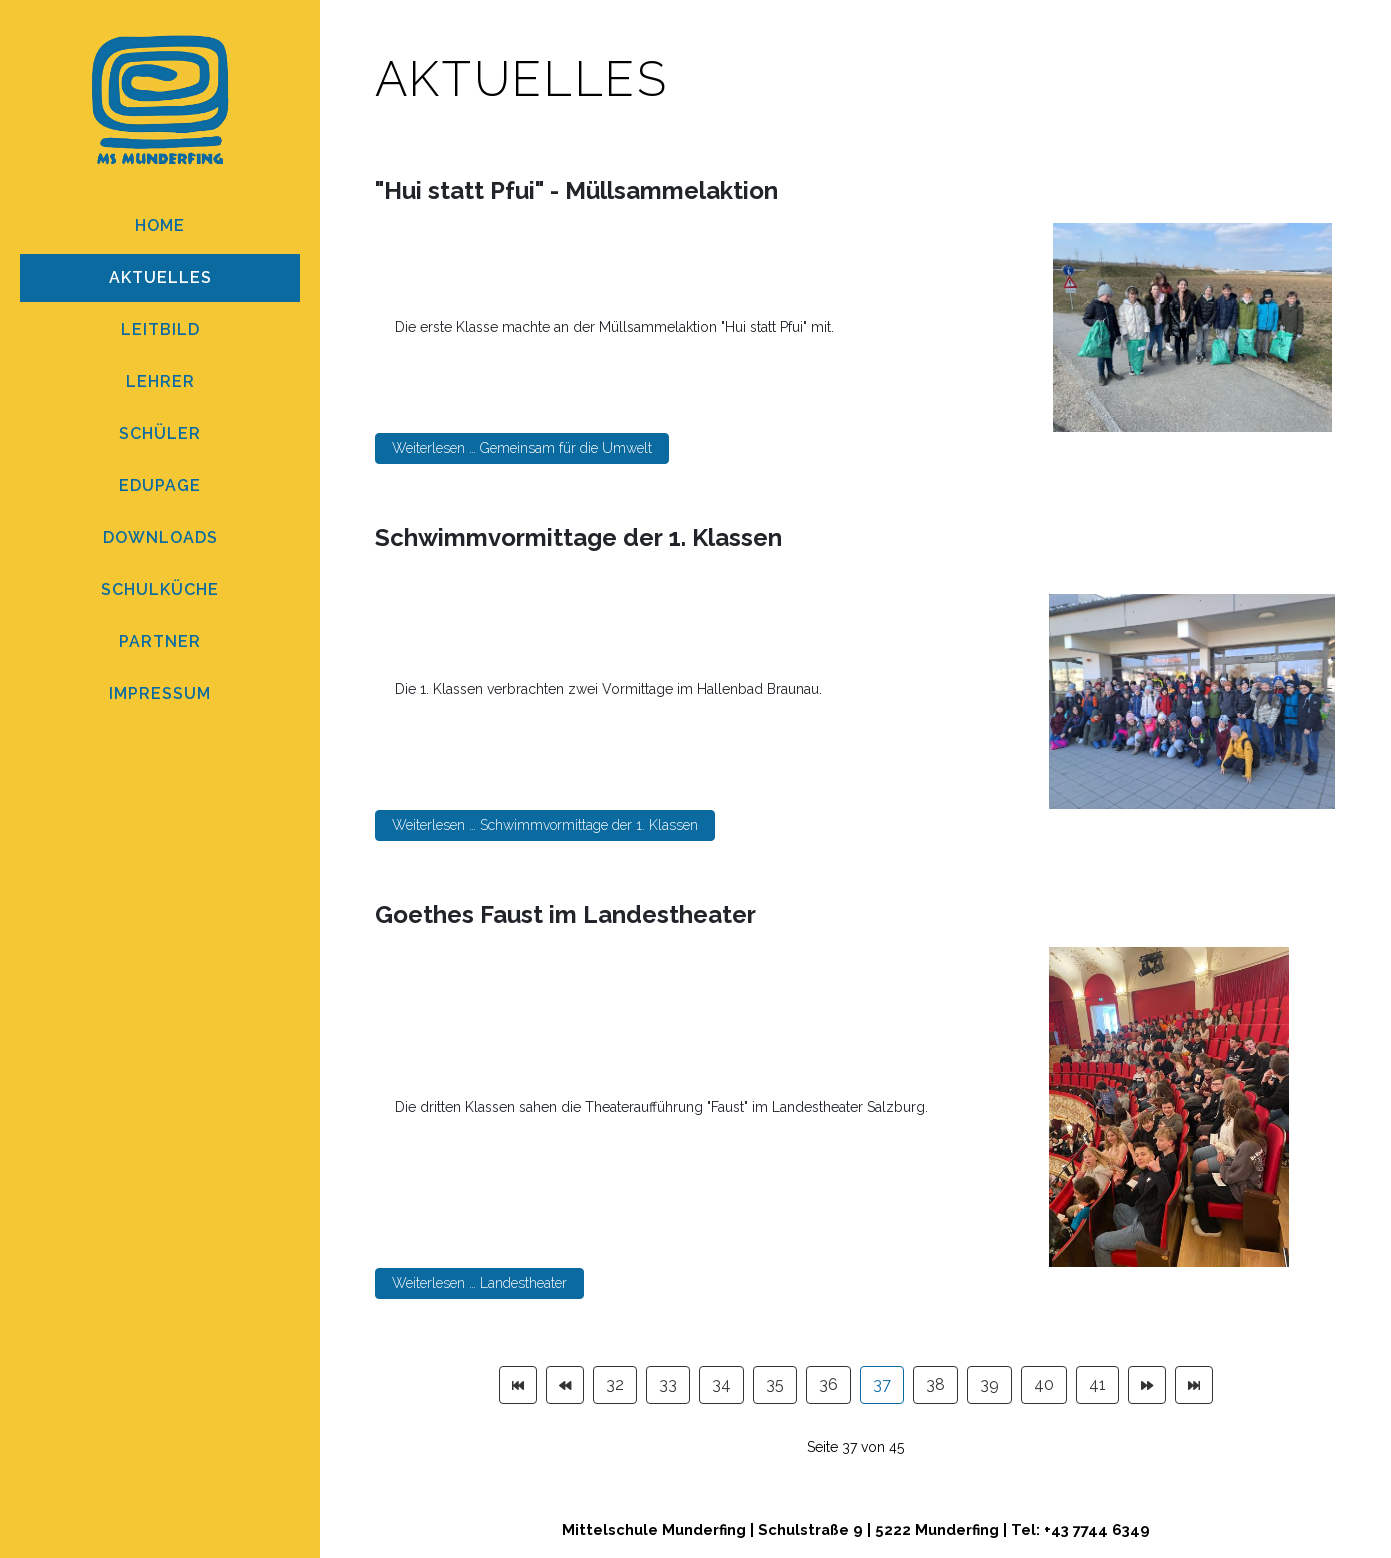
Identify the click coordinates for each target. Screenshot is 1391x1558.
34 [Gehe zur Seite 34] (721, 1384)
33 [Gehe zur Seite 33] (668, 1384)
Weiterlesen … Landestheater (479, 1283)
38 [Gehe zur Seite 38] (935, 1384)
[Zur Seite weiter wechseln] (1147, 1385)
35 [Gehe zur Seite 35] (775, 1384)
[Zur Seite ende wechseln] (1194, 1385)
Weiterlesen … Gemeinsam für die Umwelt (522, 448)
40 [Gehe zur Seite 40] (1044, 1384)
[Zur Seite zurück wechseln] (565, 1385)
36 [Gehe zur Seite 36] (828, 1384)
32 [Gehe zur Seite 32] (615, 1384)
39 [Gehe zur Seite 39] (989, 1384)
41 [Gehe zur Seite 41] (1097, 1384)
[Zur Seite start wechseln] (518, 1385)
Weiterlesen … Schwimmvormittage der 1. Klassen (545, 825)
